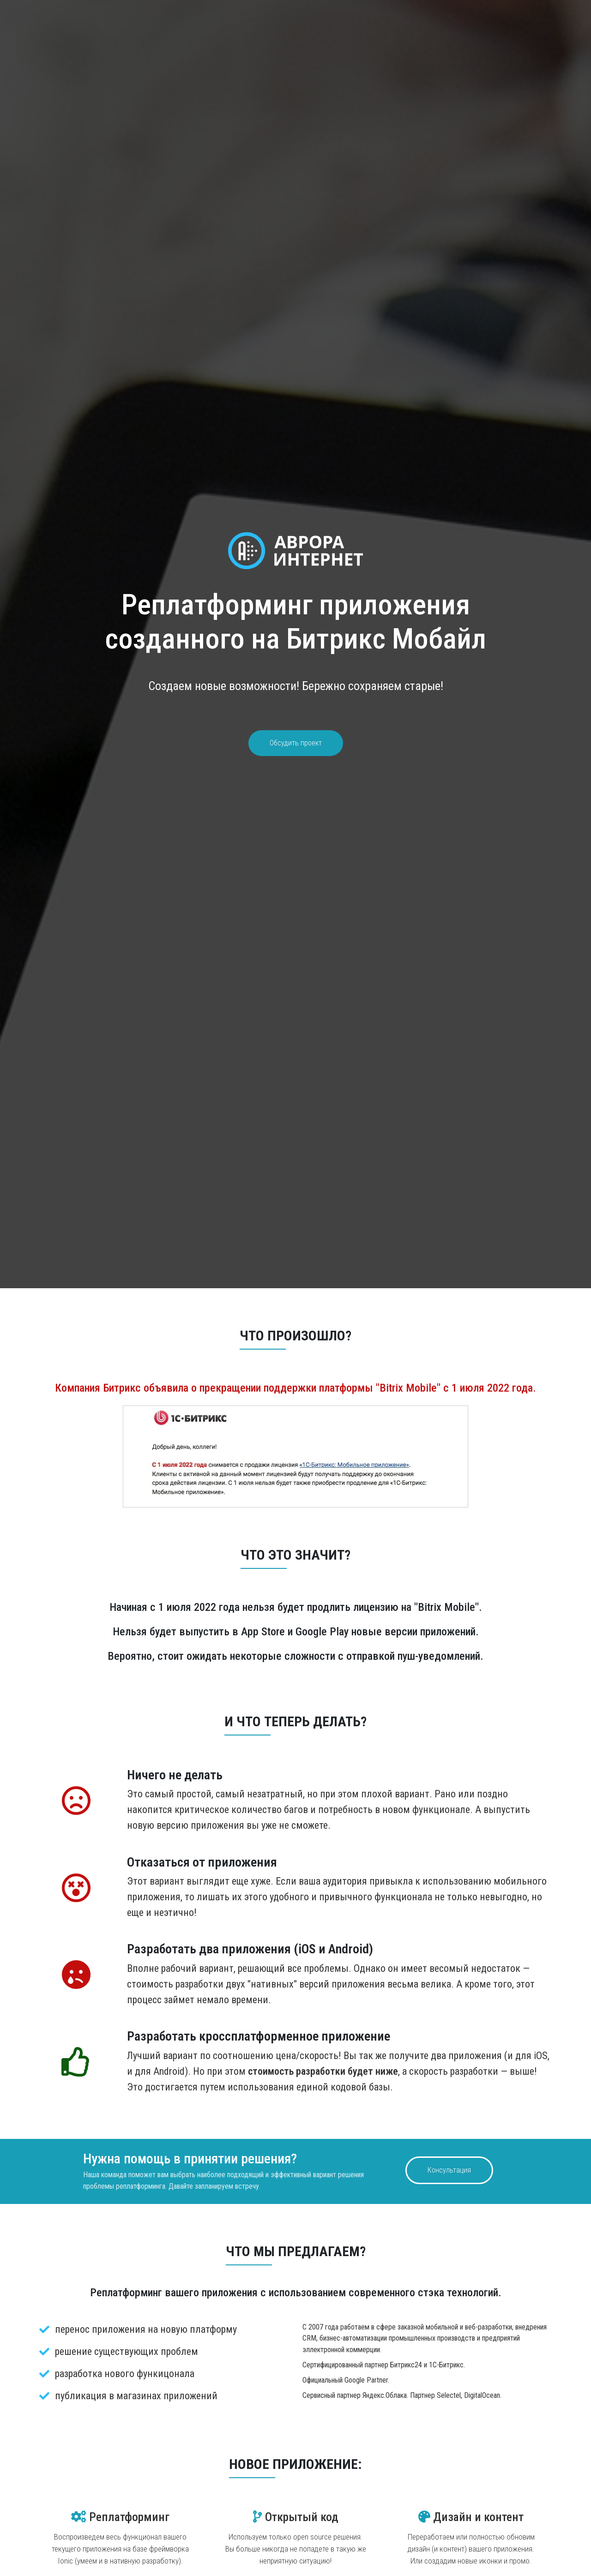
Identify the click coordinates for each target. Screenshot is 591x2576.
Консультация (449, 2170)
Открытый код (295, 2517)
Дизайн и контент (471, 2517)
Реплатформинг (120, 2517)
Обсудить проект (296, 743)
